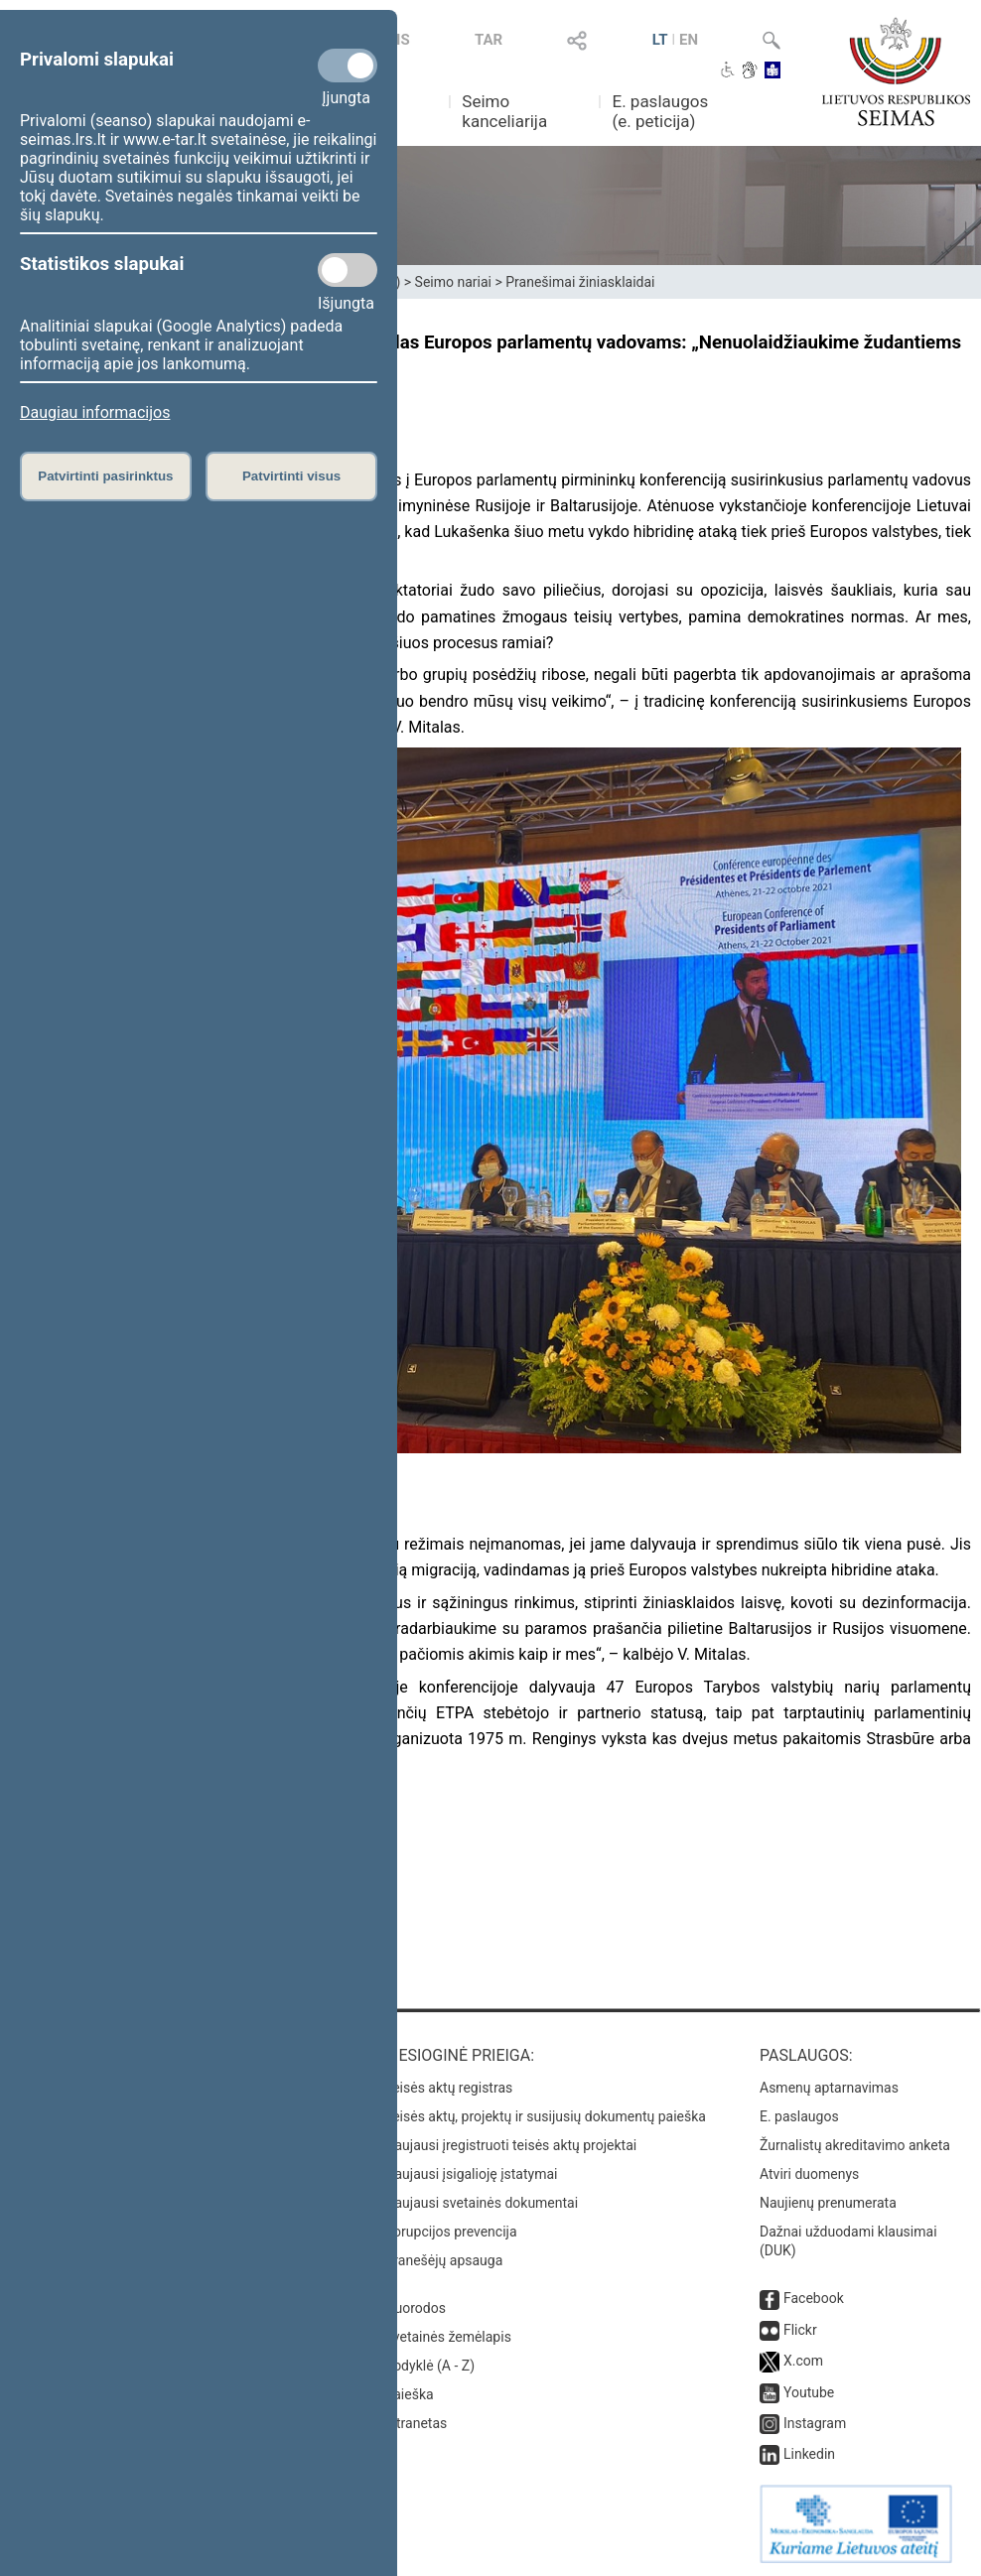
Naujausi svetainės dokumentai (482, 2203)
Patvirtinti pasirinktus (105, 476)
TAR (488, 40)
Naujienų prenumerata (828, 2203)
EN (688, 40)
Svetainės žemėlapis (448, 2337)
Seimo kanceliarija (504, 111)
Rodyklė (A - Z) (430, 2365)
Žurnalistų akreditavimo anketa (855, 2145)
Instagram (814, 2423)
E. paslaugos (799, 2116)
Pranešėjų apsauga (444, 2260)
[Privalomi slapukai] (347, 65)
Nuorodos (415, 2308)
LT (660, 40)
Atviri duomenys (809, 2174)
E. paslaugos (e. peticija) (660, 111)
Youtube (808, 2392)
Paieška (409, 2394)
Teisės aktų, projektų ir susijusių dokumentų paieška (545, 2116)
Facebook (813, 2298)
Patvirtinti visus (291, 476)
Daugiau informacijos (95, 412)
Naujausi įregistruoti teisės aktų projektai (511, 2145)
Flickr (800, 2330)
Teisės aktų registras (449, 2088)
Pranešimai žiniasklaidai (579, 282)
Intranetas (416, 2423)
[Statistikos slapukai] (347, 270)
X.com (803, 2361)
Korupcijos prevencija (451, 2231)
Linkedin (809, 2454)
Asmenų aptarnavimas (829, 2088)
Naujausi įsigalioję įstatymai (471, 2174)
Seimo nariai (453, 282)
